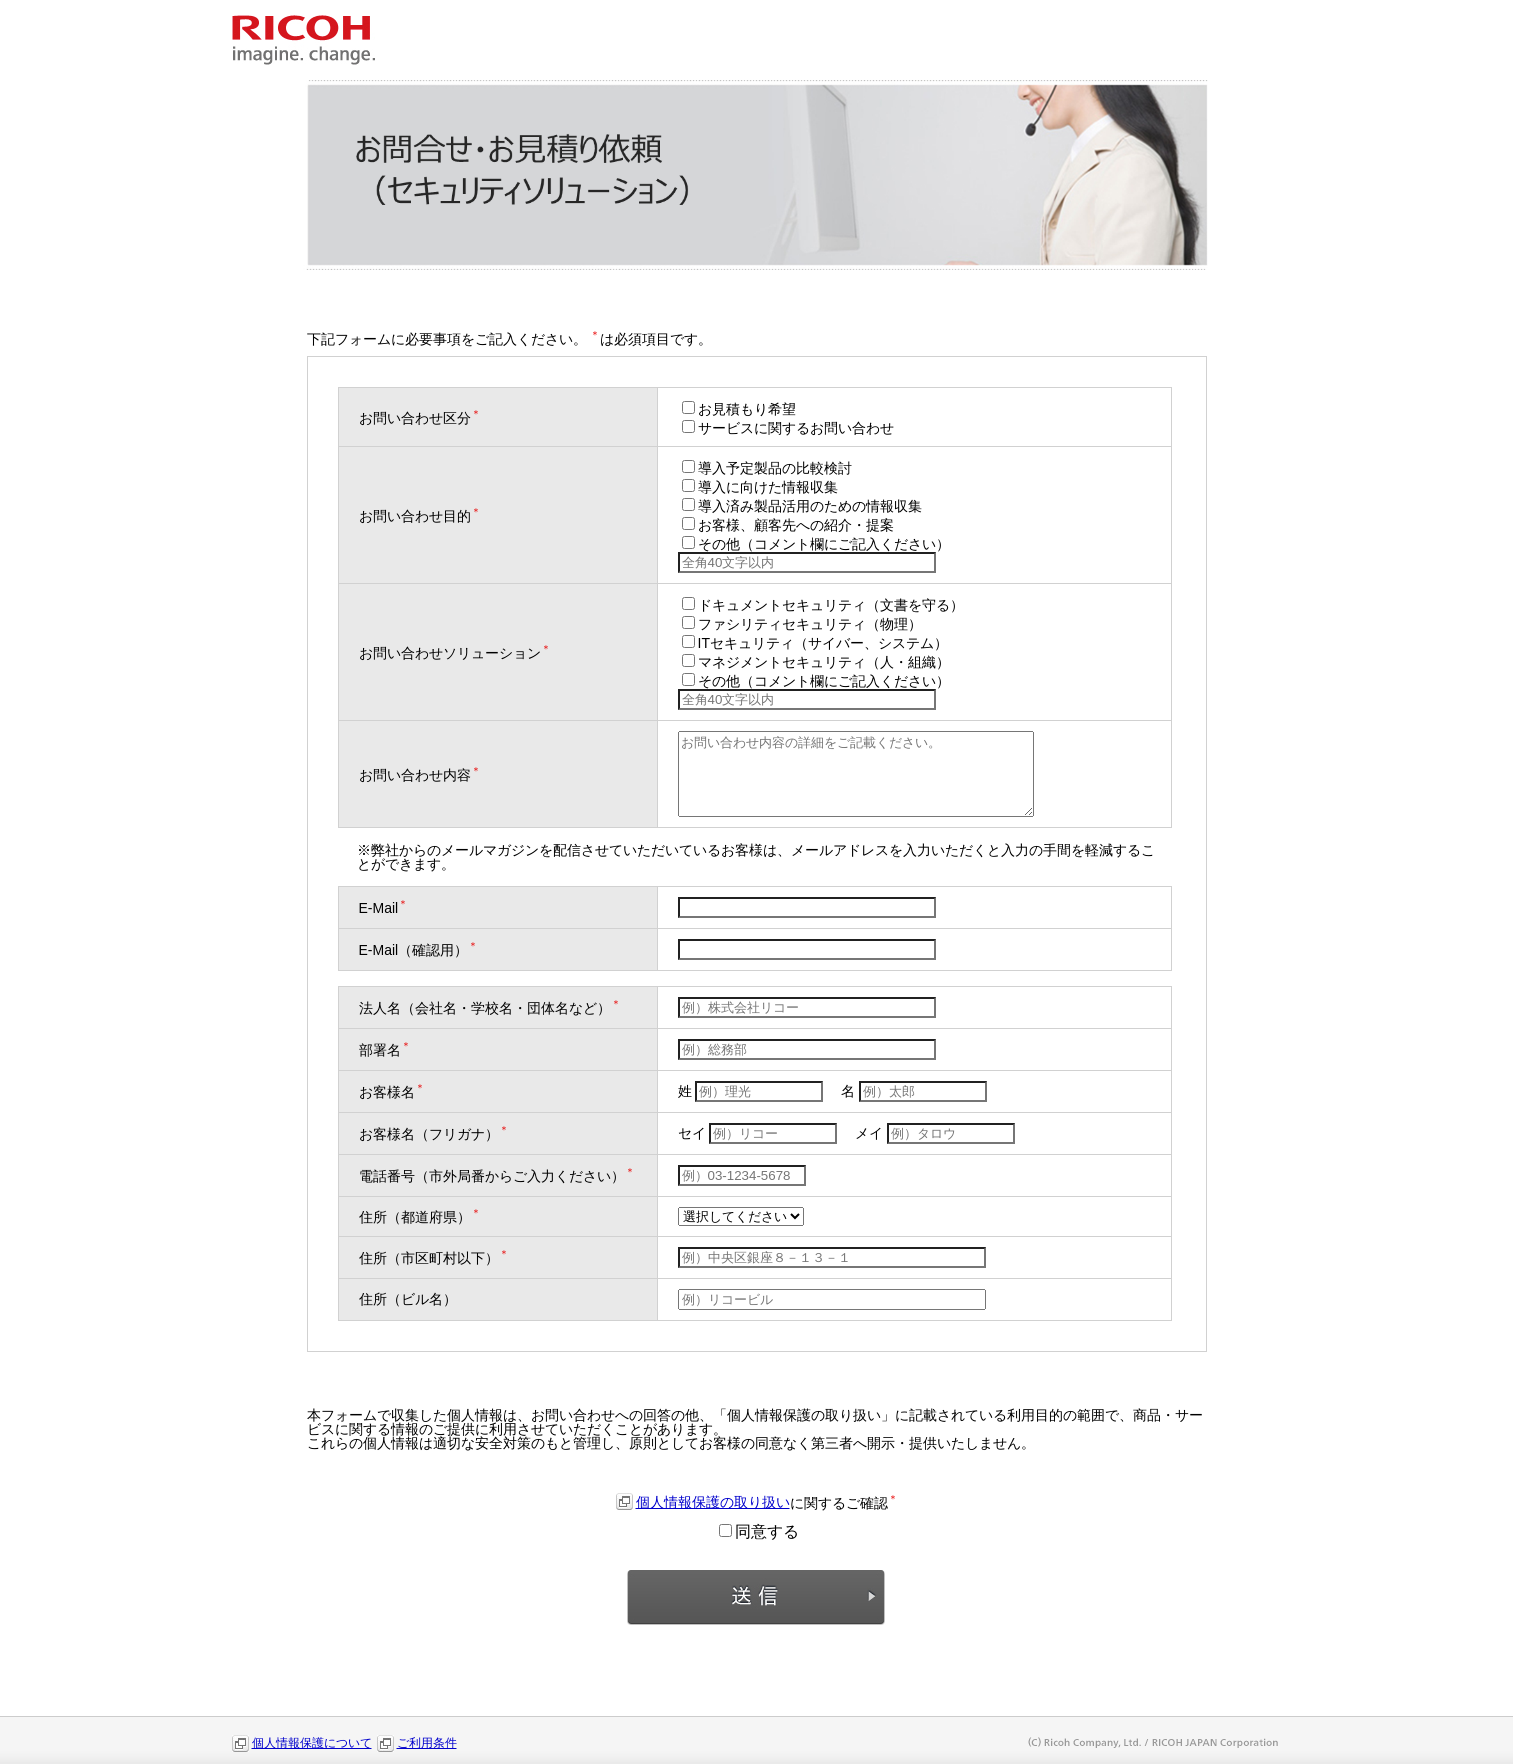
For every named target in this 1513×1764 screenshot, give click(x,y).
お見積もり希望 (739, 409)
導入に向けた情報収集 (760, 487)
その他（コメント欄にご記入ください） (816, 544)
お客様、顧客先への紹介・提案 (788, 525)
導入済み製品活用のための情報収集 (802, 506)
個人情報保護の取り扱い (713, 1502)
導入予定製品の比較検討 (767, 468)
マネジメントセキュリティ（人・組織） (816, 662)
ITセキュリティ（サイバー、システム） (815, 643)
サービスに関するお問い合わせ (788, 428)
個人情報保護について (312, 1743)
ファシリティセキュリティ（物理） (802, 624)
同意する (759, 1531)
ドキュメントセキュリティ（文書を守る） (823, 605)
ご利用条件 (427, 1743)
